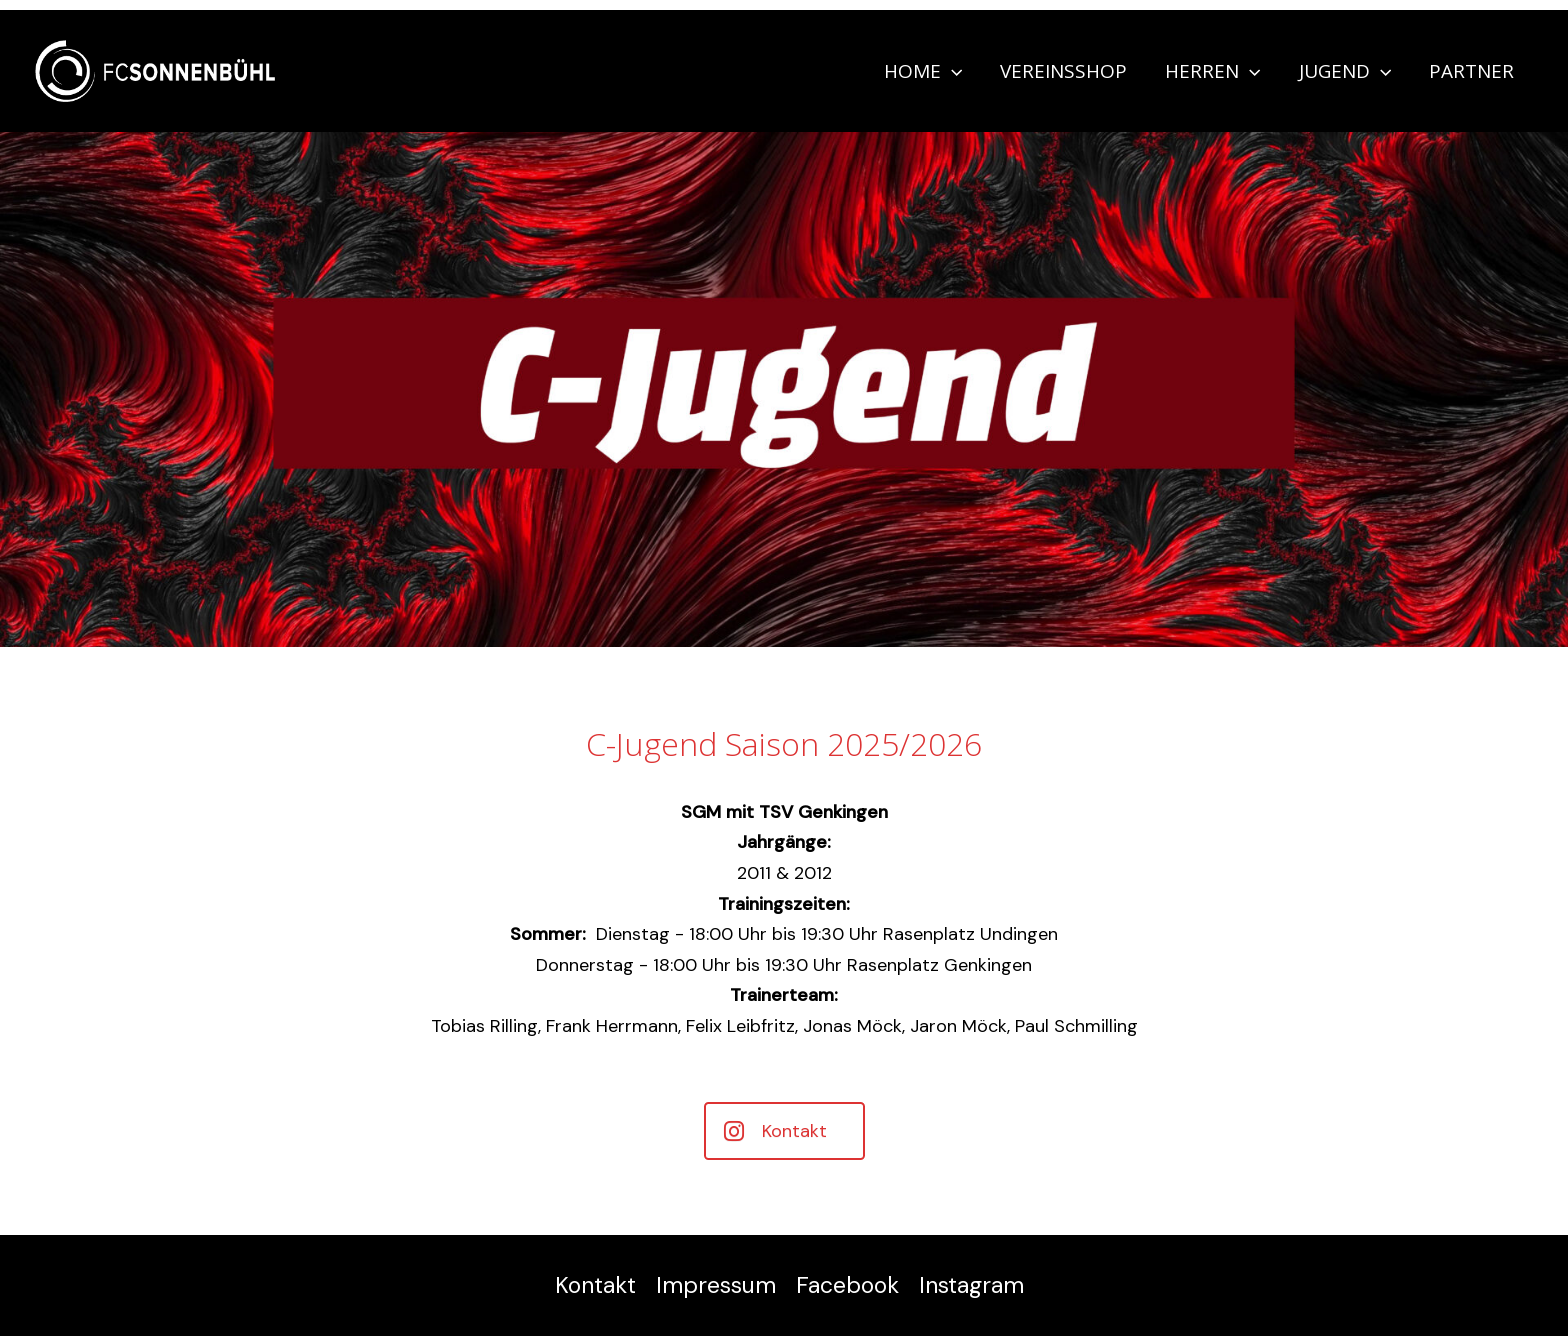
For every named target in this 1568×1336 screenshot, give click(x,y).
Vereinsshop (1063, 71)
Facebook (847, 1285)
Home (923, 71)
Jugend (1345, 71)
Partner (1471, 71)
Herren (1212, 71)
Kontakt (595, 1285)
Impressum (716, 1285)
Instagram (971, 1285)
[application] (951, 71)
